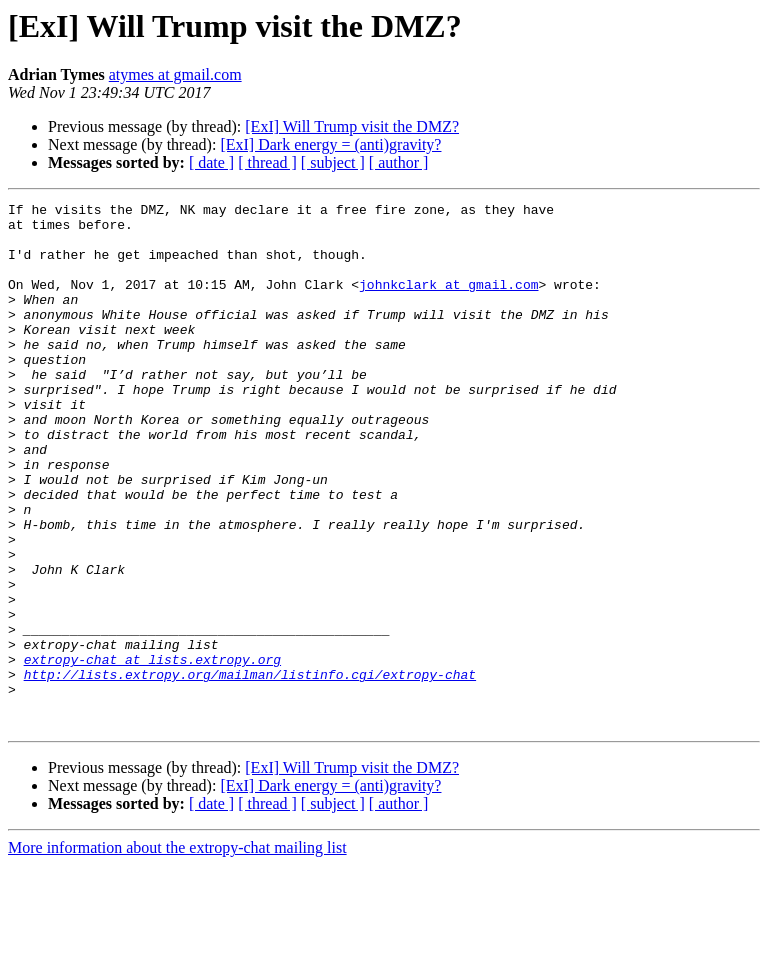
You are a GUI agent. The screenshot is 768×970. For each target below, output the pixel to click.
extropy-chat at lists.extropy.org (152, 752)
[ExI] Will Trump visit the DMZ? (352, 126)
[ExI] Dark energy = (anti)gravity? (330, 144)
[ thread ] (267, 162)
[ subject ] (333, 162)
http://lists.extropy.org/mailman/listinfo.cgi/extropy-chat (250, 770)
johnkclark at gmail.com (448, 302)
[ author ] (399, 162)
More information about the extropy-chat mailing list (177, 952)
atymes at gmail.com (175, 74)
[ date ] (211, 162)
